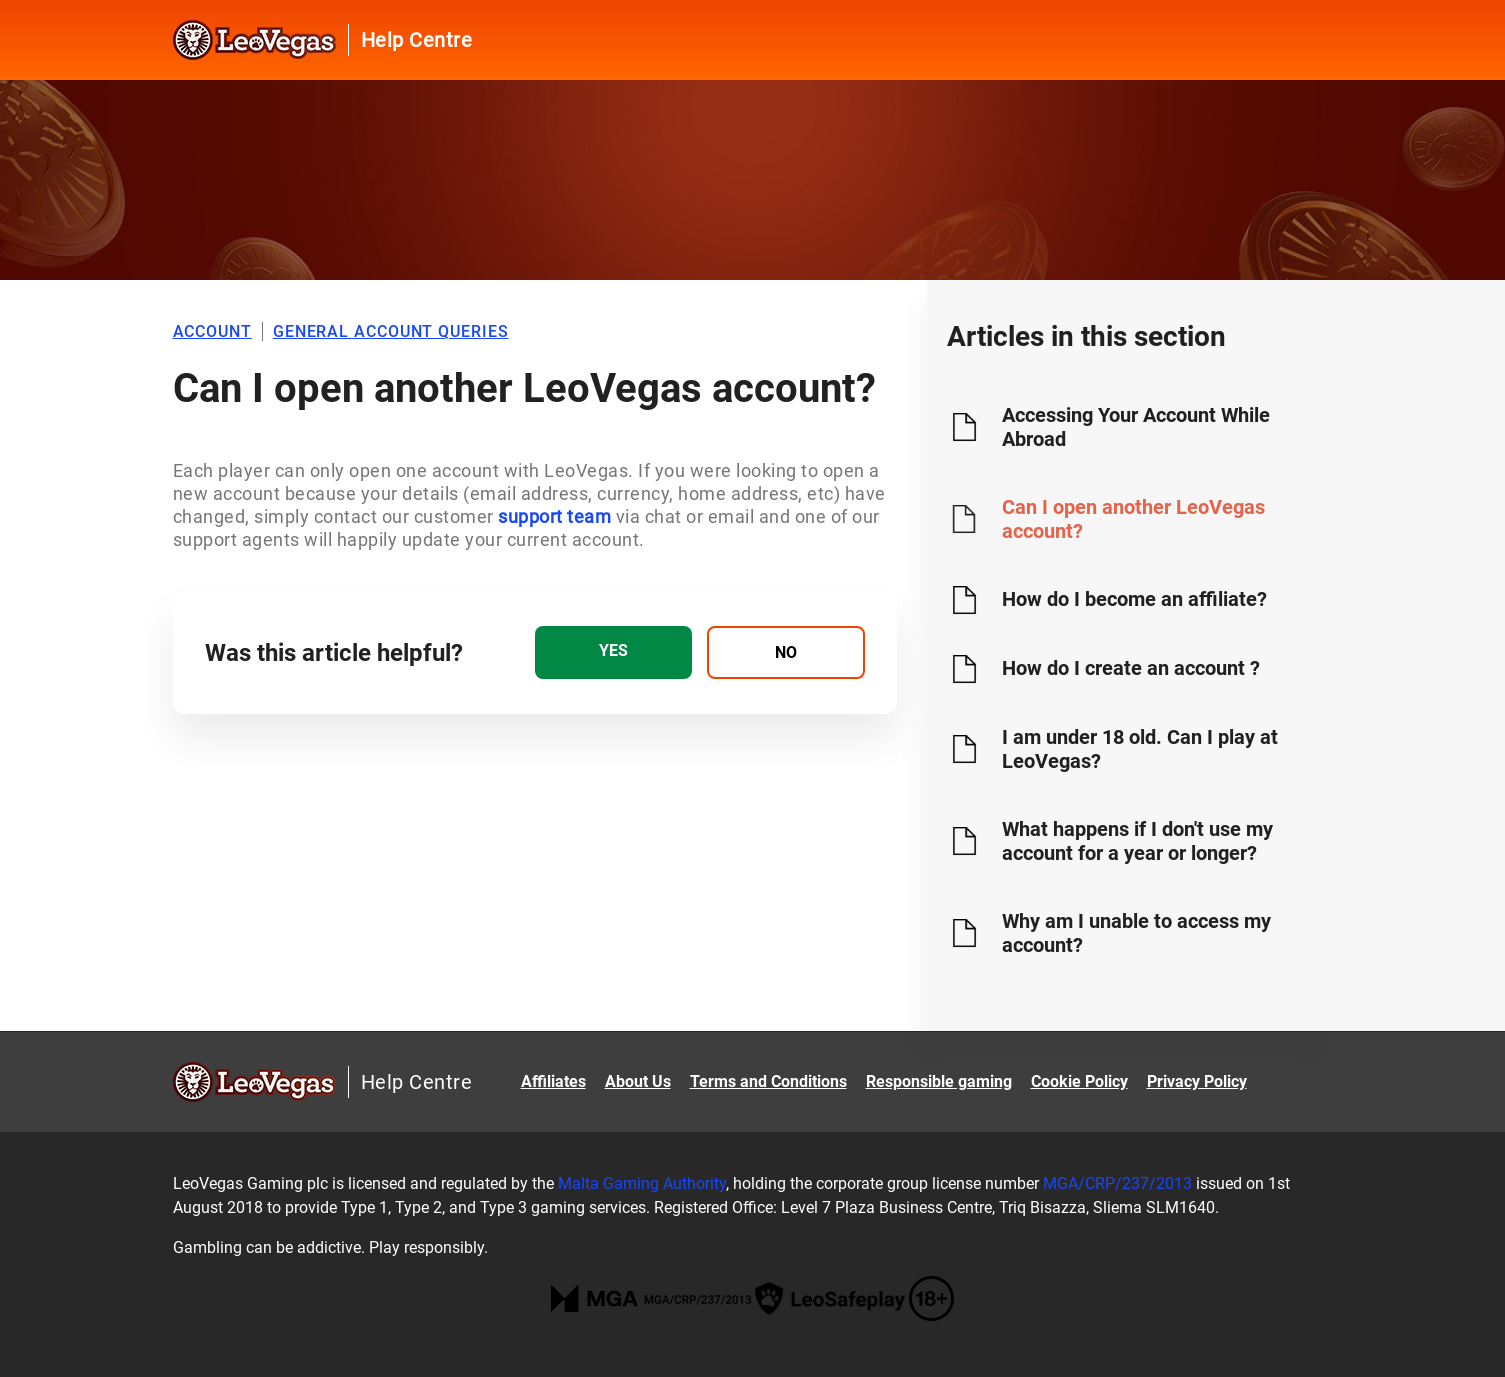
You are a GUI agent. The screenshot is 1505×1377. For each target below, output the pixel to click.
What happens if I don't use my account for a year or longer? (1137, 841)
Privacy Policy (1197, 1081)
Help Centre (417, 40)
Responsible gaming (939, 1081)
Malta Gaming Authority (642, 1183)
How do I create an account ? (1131, 668)
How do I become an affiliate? (1134, 599)
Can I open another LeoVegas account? (1133, 519)
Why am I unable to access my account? (1136, 933)
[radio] (613, 652)
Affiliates (553, 1081)
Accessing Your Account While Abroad (1136, 427)
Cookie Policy (1079, 1081)
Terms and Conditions (768, 1081)
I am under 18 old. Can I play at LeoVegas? (1140, 749)
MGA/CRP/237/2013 (1117, 1183)
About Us (638, 1081)
